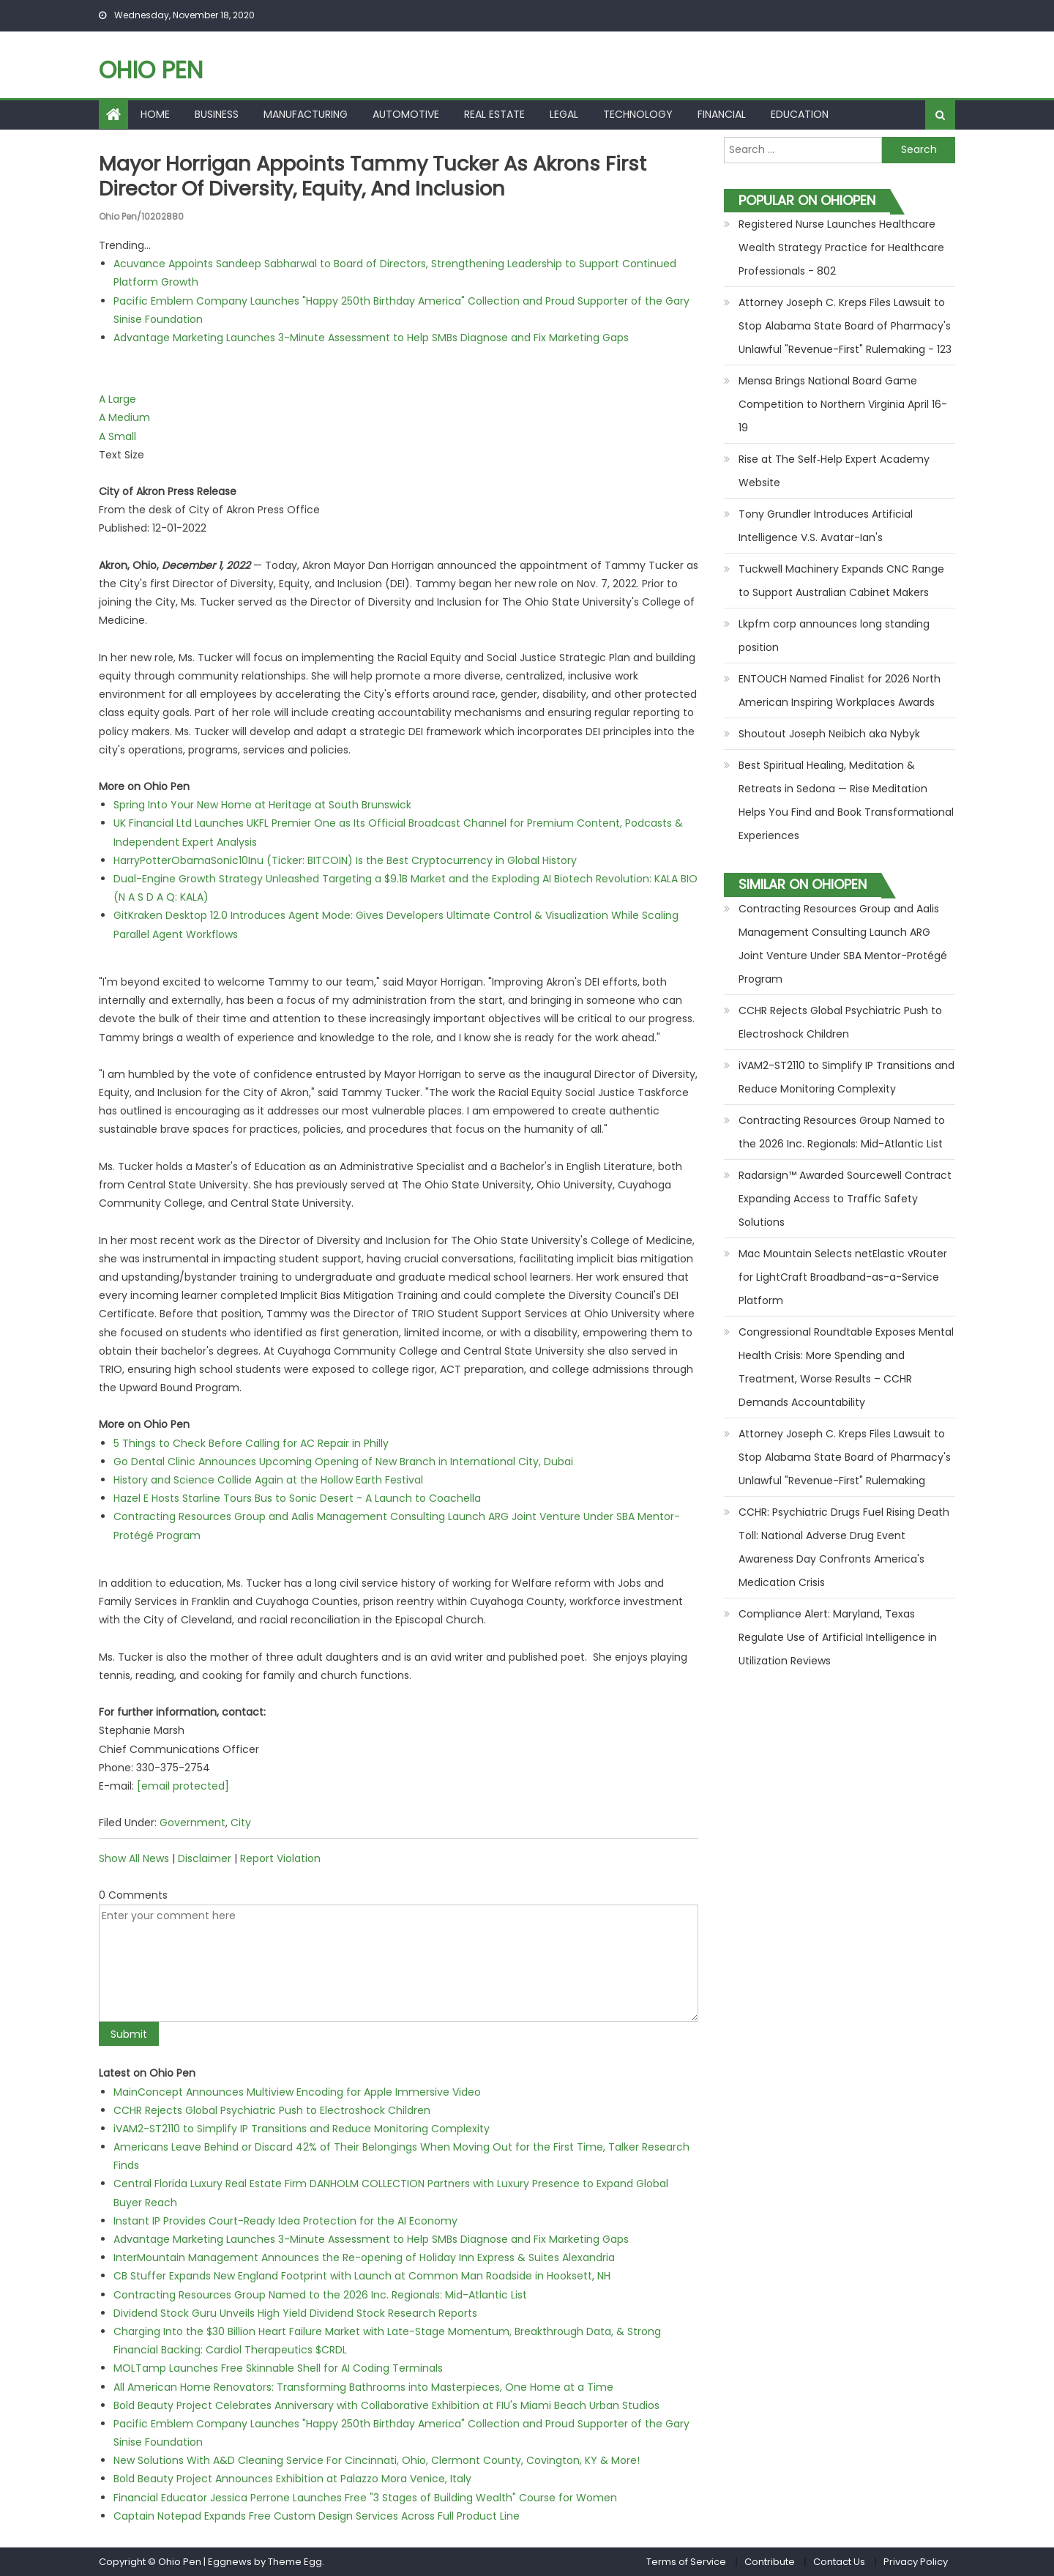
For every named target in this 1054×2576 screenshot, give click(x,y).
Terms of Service (686, 2561)
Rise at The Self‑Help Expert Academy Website (834, 471)
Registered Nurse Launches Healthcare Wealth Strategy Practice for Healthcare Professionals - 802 (841, 247)
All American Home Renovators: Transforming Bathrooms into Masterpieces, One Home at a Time (363, 2386)
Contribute (769, 2561)
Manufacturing (306, 114)
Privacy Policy (915, 2561)
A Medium (124, 417)
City (241, 1822)
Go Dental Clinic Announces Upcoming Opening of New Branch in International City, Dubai (343, 1460)
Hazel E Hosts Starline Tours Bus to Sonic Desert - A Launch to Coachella (297, 1498)
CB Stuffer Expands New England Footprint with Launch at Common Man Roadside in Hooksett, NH (361, 2275)
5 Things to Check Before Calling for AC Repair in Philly (251, 1442)
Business (217, 114)
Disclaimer (204, 1857)
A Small (117, 435)
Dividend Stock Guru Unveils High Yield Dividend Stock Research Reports (295, 2312)
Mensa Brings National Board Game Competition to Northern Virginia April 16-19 (843, 404)
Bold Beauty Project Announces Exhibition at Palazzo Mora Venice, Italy (292, 2478)
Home (155, 114)
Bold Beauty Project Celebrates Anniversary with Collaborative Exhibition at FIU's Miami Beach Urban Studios (386, 2404)
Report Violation (280, 1857)
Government (192, 1822)
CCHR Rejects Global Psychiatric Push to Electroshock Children (271, 2109)
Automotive (406, 114)
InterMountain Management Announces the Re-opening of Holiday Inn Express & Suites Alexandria (364, 2257)
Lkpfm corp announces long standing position (834, 636)
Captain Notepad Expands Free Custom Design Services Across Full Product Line (316, 2515)
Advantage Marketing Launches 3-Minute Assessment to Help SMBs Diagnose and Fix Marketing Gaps (371, 337)
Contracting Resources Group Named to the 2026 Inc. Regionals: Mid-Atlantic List (320, 2294)
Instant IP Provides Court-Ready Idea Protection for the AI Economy (285, 2220)
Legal (564, 114)
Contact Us (839, 2561)
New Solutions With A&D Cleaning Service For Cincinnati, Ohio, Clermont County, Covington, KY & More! (376, 2460)
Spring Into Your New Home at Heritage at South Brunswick (262, 804)
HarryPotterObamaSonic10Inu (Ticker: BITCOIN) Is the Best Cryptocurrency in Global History (345, 859)
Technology (638, 114)
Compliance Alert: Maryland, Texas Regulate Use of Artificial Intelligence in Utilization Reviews (838, 1637)
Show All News (134, 1857)
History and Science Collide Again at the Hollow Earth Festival (268, 1479)
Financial (722, 114)
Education (800, 114)
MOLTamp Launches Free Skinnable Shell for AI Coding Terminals (278, 2368)
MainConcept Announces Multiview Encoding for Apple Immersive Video (297, 2091)
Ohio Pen (151, 69)
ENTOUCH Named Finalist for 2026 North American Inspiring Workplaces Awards (840, 690)
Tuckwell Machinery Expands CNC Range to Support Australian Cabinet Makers (841, 581)
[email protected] (183, 1785)
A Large (117, 399)
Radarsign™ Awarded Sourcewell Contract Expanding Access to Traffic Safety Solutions (845, 1198)
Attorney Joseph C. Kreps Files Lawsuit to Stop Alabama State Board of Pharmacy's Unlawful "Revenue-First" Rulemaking (845, 1457)
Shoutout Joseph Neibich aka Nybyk (829, 733)
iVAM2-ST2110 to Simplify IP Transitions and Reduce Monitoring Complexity (301, 2128)
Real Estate (494, 114)
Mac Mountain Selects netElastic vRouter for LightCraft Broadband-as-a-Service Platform (843, 1277)
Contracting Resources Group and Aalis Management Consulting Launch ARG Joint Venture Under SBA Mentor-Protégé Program (843, 943)
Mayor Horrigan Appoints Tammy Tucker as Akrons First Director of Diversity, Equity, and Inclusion (379, 176)
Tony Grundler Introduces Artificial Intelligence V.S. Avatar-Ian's (826, 526)
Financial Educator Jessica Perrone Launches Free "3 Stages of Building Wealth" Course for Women (365, 2497)
